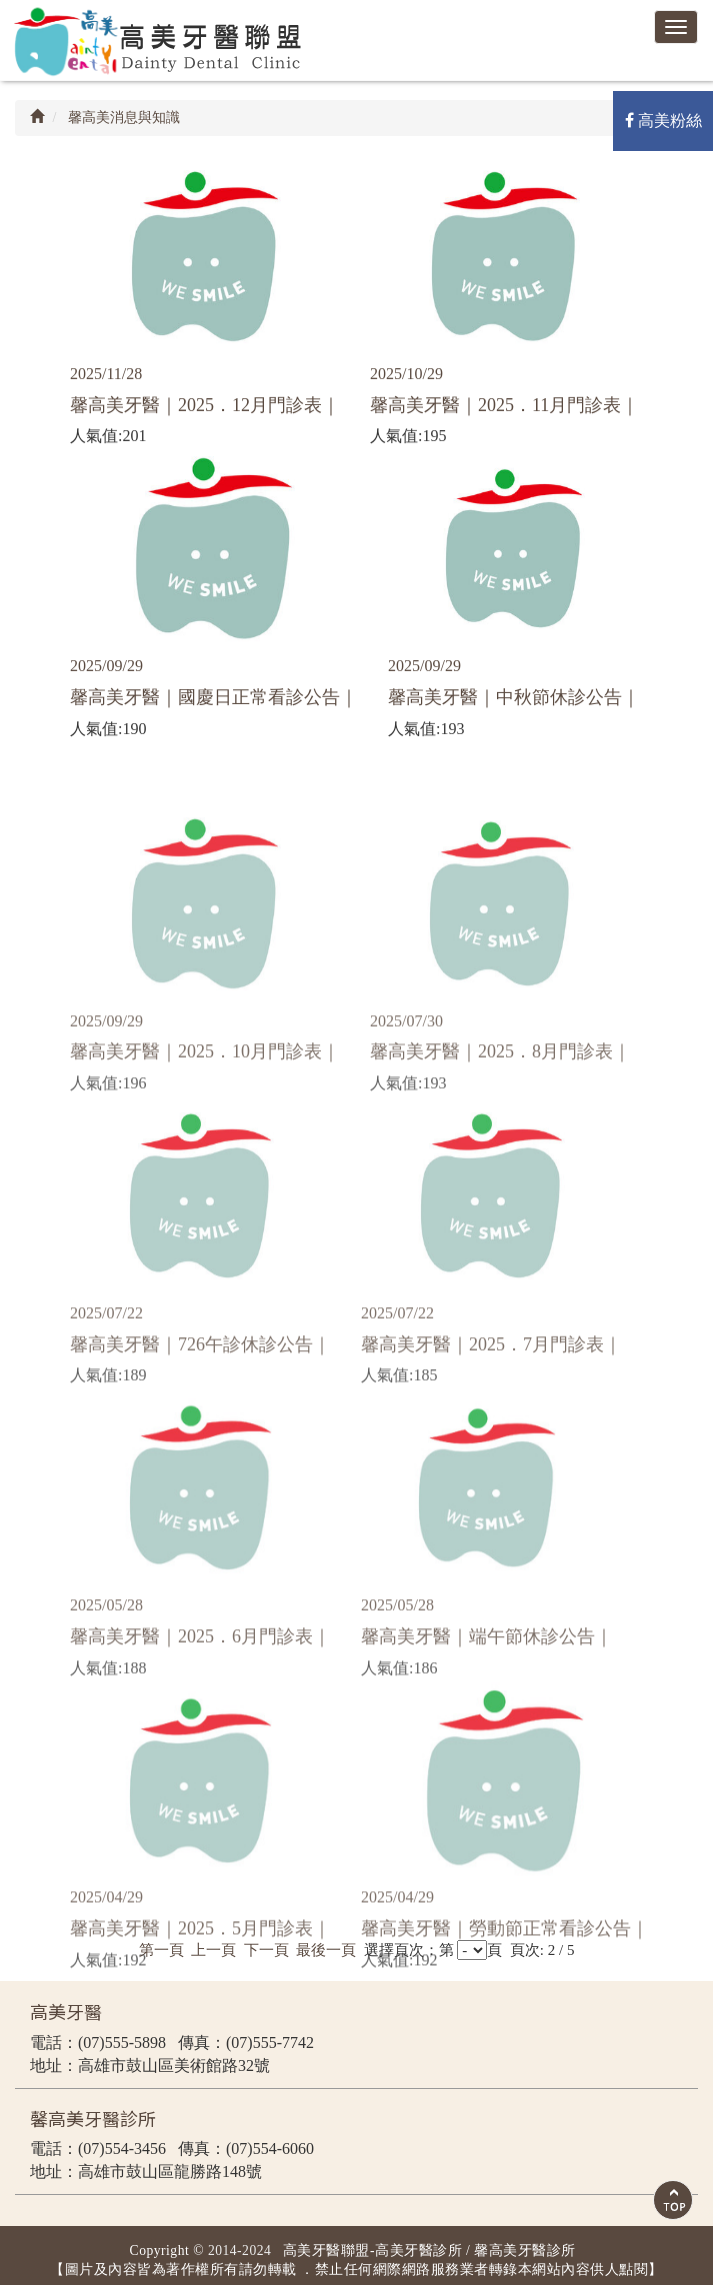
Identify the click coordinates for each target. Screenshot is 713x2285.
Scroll (673, 2200)
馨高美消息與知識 (123, 117)
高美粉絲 (663, 120)
